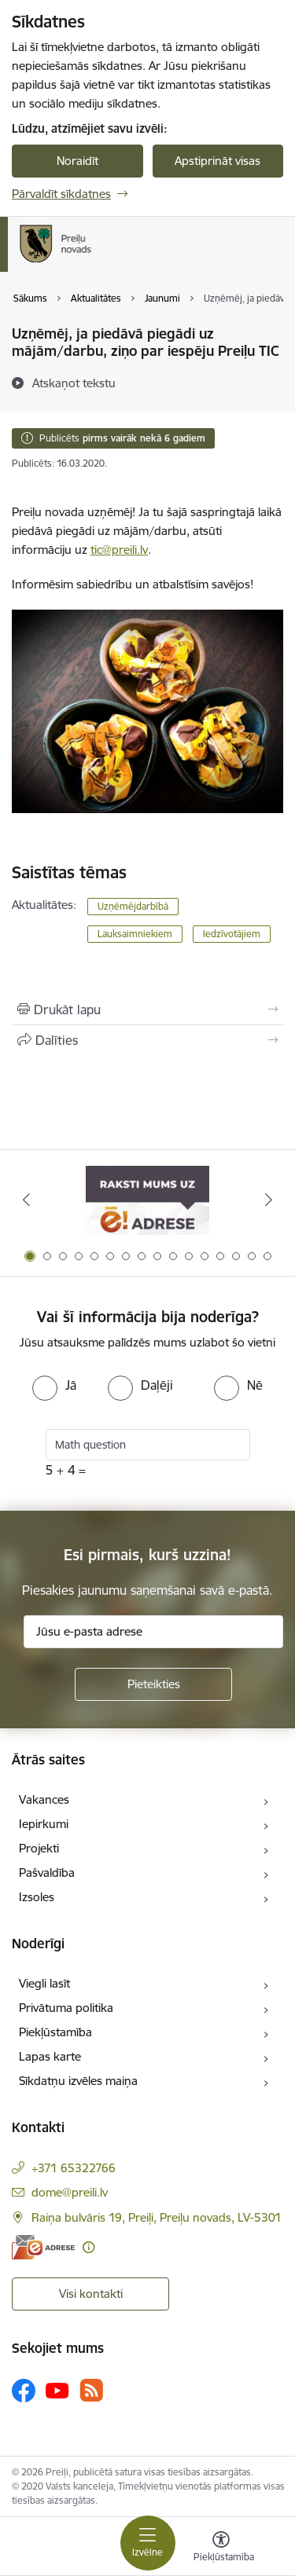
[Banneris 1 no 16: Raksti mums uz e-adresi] (147, 1200)
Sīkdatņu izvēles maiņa (78, 2080)
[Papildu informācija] (88, 2247)
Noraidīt (77, 160)
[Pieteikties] (153, 1684)
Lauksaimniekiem (135, 934)
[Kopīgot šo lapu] (147, 1040)
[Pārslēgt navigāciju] (147, 2543)
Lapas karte (50, 2056)
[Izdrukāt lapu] (147, 1009)
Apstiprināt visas (217, 160)
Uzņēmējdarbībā (133, 906)
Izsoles (36, 1896)
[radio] (54, 1385)
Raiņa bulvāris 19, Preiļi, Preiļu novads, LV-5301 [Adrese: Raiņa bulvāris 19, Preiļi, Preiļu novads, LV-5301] (156, 2217)
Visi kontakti (91, 2293)
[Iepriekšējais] (26, 1199)
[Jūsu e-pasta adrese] (153, 1631)
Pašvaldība (47, 1872)
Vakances (44, 1799)
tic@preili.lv (119, 549)
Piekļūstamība (55, 2032)
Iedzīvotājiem (231, 934)
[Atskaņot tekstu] (74, 382)
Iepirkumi (43, 1823)
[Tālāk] (269, 1199)
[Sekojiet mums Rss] (91, 2390)
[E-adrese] (43, 2247)
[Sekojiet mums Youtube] (57, 2389)
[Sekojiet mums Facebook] (23, 2390)
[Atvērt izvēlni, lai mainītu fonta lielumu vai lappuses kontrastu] (221, 2548)
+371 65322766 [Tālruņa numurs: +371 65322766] (73, 2167)
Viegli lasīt (44, 1983)
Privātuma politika (66, 2007)
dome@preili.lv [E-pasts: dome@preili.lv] (69, 2192)
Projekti (39, 1848)
